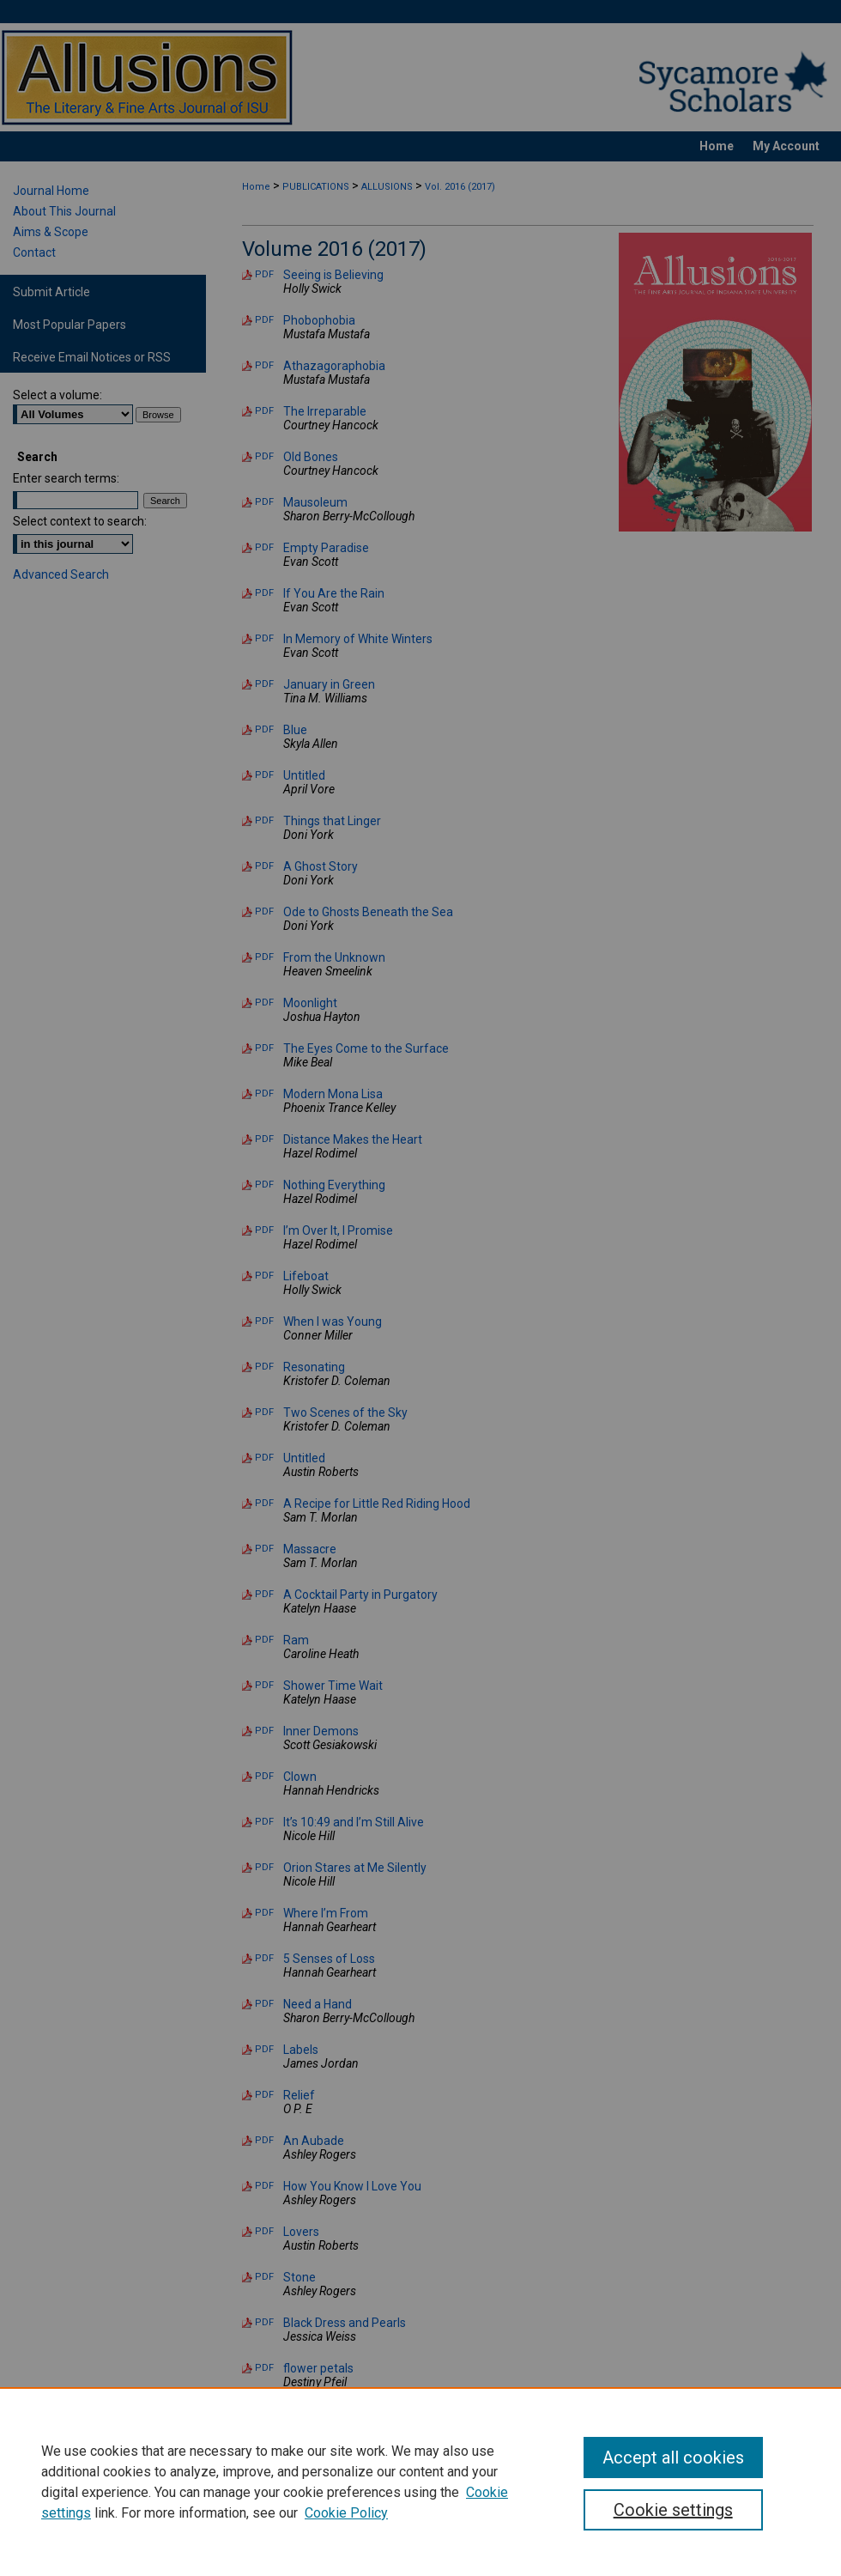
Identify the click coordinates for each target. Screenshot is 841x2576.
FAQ (347, 2536)
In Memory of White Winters (358, 639)
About (300, 2536)
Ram (296, 1640)
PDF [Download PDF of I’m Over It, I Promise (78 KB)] (264, 1230)
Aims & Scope (50, 232)
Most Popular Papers (69, 324)
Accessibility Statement (518, 2536)
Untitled (304, 775)
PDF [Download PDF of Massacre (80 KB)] (264, 1548)
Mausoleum (315, 502)
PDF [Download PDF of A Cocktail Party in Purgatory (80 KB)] (264, 1594)
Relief (299, 2095)
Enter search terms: (66, 478)
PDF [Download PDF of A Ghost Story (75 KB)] (264, 866)
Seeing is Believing (333, 275)
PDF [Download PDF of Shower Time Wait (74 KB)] (264, 1685)
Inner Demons (321, 1731)
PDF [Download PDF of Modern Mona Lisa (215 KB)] (264, 1093)
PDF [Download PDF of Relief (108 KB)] (264, 2094)
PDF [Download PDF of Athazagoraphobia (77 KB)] (264, 365)
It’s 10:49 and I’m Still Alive (353, 1822)
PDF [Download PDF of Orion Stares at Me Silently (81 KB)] (264, 1867)
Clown (300, 1776)
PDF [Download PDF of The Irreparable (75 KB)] (264, 410)
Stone (299, 2277)
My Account (409, 2536)
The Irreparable (324, 411)
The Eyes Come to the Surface (366, 1048)
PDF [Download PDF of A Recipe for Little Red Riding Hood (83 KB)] (264, 1503)
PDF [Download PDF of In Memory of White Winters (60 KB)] (264, 638)
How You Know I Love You (352, 2186)
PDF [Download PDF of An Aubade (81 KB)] (264, 2140)
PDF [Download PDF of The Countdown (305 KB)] (264, 2413)
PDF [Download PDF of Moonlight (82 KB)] (264, 1002)
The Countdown (326, 2414)
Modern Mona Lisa (333, 1094)
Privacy (249, 2555)
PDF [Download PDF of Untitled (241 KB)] (264, 775)
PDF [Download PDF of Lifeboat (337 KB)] (264, 1275)
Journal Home (51, 190)
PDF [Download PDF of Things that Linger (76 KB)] (264, 820)
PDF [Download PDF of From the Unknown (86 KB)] (264, 957)
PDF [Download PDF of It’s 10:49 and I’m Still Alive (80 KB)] (264, 1821)
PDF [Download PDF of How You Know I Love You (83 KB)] (264, 2185)
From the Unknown (334, 957)
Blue (295, 730)
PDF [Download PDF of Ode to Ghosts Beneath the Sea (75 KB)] (264, 911)
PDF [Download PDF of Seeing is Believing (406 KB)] (264, 274)
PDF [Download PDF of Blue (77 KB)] (264, 729)
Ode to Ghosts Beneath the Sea (368, 912)
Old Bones (310, 457)
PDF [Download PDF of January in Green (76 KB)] (264, 684)
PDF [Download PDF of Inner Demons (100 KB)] (264, 1730)
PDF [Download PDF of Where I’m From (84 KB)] (264, 1912)
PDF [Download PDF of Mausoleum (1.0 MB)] (264, 501)
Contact (34, 252)
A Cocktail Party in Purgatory (360, 1594)
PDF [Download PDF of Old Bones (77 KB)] (264, 456)
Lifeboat (306, 1276)
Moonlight (310, 1003)
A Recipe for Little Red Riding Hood (376, 1503)
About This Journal (64, 211)
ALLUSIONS (387, 186)
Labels (300, 2050)
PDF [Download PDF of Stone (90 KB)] (264, 2276)
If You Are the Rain (333, 593)
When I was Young (332, 1321)
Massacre (309, 1549)
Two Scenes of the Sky (345, 1412)
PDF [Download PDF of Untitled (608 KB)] (264, 1457)
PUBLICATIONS (315, 186)
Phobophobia (319, 320)
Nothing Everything (334, 1185)
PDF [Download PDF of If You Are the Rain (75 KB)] (264, 592)
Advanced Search (61, 574)
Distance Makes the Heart (352, 1139)
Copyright (303, 2555)
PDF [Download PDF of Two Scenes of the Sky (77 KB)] (264, 1412)
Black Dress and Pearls (344, 2323)
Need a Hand (317, 2004)
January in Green (329, 684)
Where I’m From (325, 1913)
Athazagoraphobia (334, 366)
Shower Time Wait (333, 1685)
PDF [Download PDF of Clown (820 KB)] (264, 1776)
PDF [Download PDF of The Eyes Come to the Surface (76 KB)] (264, 1048)
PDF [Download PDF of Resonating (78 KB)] (264, 1366)
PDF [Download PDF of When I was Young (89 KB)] (264, 1321)
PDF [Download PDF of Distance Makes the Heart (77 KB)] (264, 1139)
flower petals (318, 2368)
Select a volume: (57, 395)
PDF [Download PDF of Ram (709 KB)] (264, 1639)
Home (256, 186)
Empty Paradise (326, 548)
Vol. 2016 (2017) (460, 186)
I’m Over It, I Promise (338, 1230)
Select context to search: (80, 521)
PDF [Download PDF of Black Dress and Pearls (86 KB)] (264, 2322)
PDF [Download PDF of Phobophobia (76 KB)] (264, 319)
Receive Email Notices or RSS (92, 357)
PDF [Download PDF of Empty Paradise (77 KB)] (264, 547)
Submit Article (51, 292)
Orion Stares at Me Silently (355, 1867)
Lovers (301, 2232)
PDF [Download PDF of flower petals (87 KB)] (264, 2367)
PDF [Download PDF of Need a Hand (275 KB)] (264, 2003)
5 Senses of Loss (329, 1958)
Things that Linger (332, 821)
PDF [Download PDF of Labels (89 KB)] (264, 2049)
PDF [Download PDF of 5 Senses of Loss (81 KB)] (264, 1958)
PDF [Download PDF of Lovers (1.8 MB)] (264, 2231)
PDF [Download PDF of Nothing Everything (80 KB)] (264, 1184)
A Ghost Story (320, 866)
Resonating (314, 1367)
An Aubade (313, 2141)
